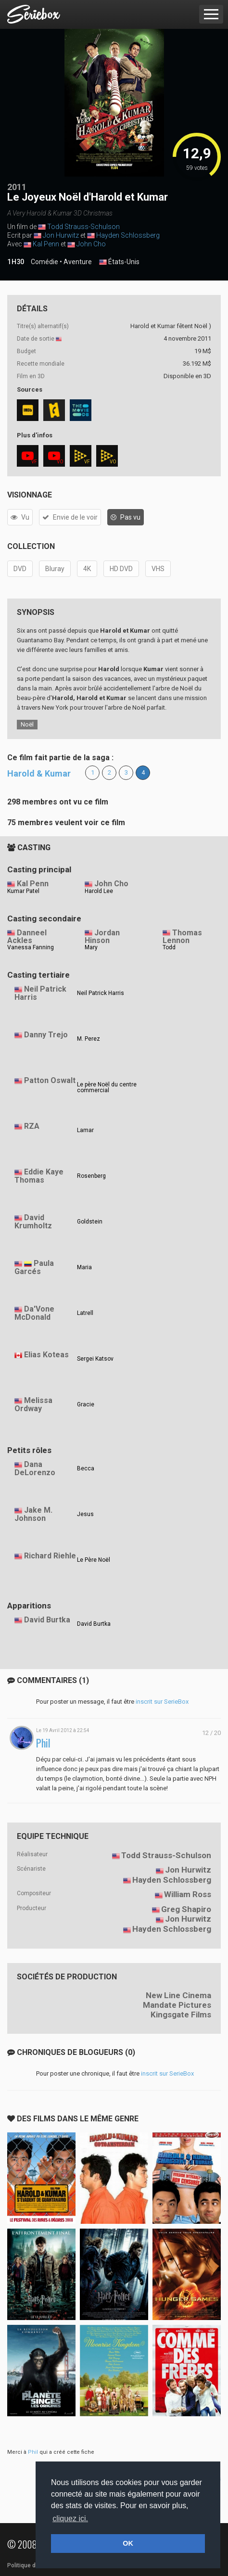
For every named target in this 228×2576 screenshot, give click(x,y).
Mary (91, 947)
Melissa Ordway (33, 1404)
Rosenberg (91, 1176)
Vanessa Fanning (30, 947)
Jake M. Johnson (33, 1514)
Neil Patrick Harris (40, 993)
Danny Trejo (46, 1034)
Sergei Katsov (95, 1358)
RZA (31, 1126)
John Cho (91, 244)
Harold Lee (99, 891)
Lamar (85, 1130)
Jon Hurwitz (61, 235)
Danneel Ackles (27, 936)
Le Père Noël (93, 1559)
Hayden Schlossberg (128, 235)
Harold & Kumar (39, 773)
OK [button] (128, 2543)
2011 (16, 187)
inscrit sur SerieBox (162, 1701)
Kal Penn (46, 244)
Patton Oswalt (50, 1080)
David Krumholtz (33, 1221)
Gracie (85, 1404)
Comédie (44, 262)
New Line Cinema (178, 1995)
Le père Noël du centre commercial (107, 1087)
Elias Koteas (46, 1354)
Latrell (85, 1313)
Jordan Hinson (102, 936)
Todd (169, 947)
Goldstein (89, 1221)
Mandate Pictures (177, 2005)
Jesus (85, 1514)
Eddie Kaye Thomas (38, 1176)
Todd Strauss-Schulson (83, 226)
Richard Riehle (50, 1555)
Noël (27, 724)
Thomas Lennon (182, 936)
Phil (43, 1742)
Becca (85, 1468)
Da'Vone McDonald (34, 1313)
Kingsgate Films (181, 2014)
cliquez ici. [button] (70, 2518)
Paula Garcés (34, 1267)
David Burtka (47, 1619)
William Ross (187, 1894)
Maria (84, 1267)
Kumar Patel (23, 891)
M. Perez (88, 1038)
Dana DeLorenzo (34, 1468)
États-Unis (119, 262)
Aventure (77, 262)
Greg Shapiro (186, 1909)
